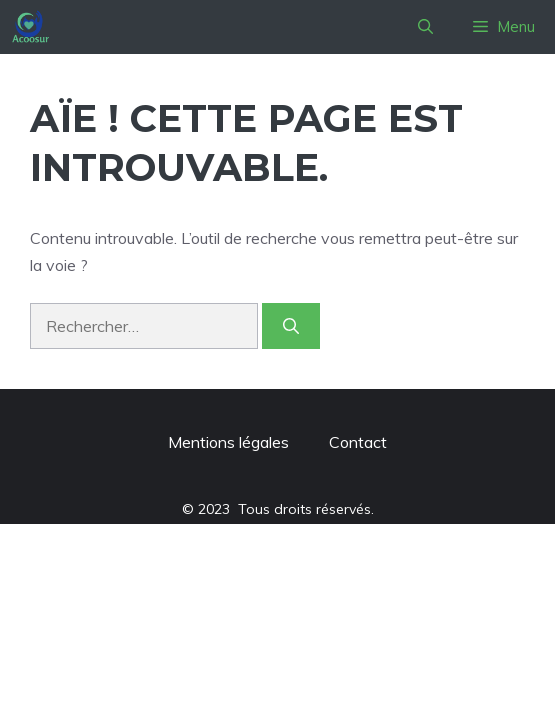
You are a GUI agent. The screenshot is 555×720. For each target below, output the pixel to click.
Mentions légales (228, 442)
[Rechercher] (291, 326)
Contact (358, 442)
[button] (425, 27)
